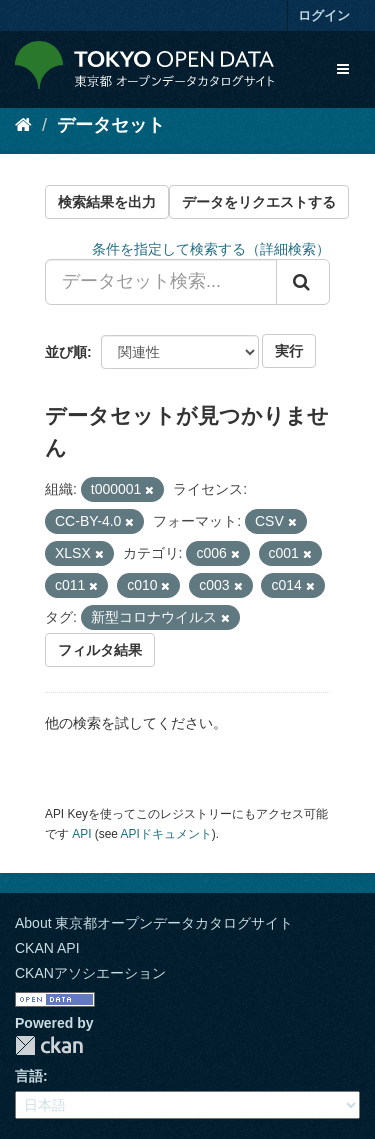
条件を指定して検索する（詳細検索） (211, 249)
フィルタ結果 (100, 650)
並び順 (66, 352)
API (81, 834)
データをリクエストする (259, 202)
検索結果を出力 (107, 202)
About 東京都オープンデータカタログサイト (154, 923)
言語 (29, 1076)
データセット (111, 125)
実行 (289, 351)
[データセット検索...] (161, 282)
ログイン (324, 15)
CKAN (49, 1045)
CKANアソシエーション (90, 973)
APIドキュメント (166, 834)
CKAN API (47, 948)
